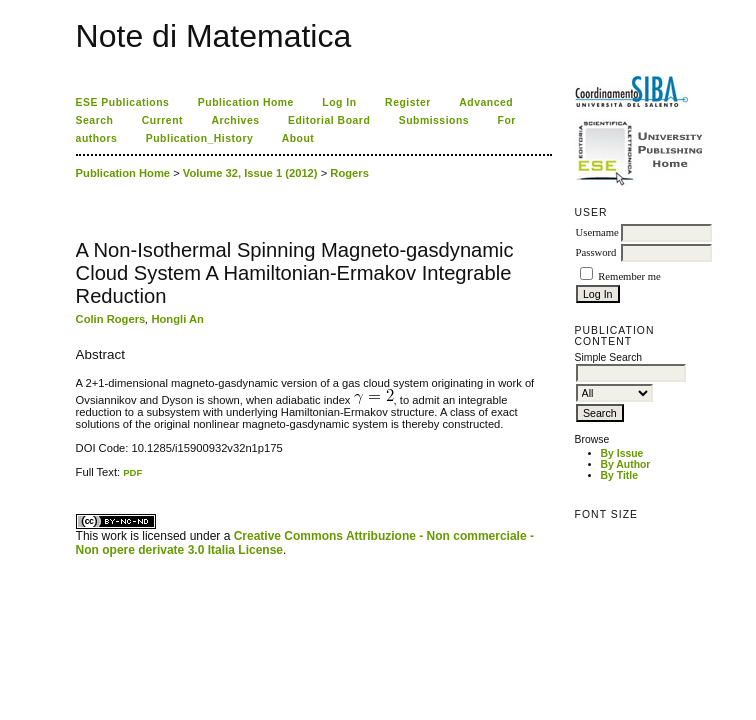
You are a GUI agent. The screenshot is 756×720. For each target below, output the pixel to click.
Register (408, 102)
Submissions (434, 120)
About (298, 138)
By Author (626, 464)
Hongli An (177, 319)
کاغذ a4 (77, 478)
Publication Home (246, 102)
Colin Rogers (111, 319)
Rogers (349, 173)
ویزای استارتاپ (81, 478)
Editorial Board (329, 120)
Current (162, 120)
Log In (339, 102)
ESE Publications (123, 102)
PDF (132, 472)
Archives (235, 120)
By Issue (622, 453)
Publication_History (199, 138)
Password (596, 252)
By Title (619, 475)
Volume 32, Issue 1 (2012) (250, 173)
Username (597, 232)
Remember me (629, 276)
